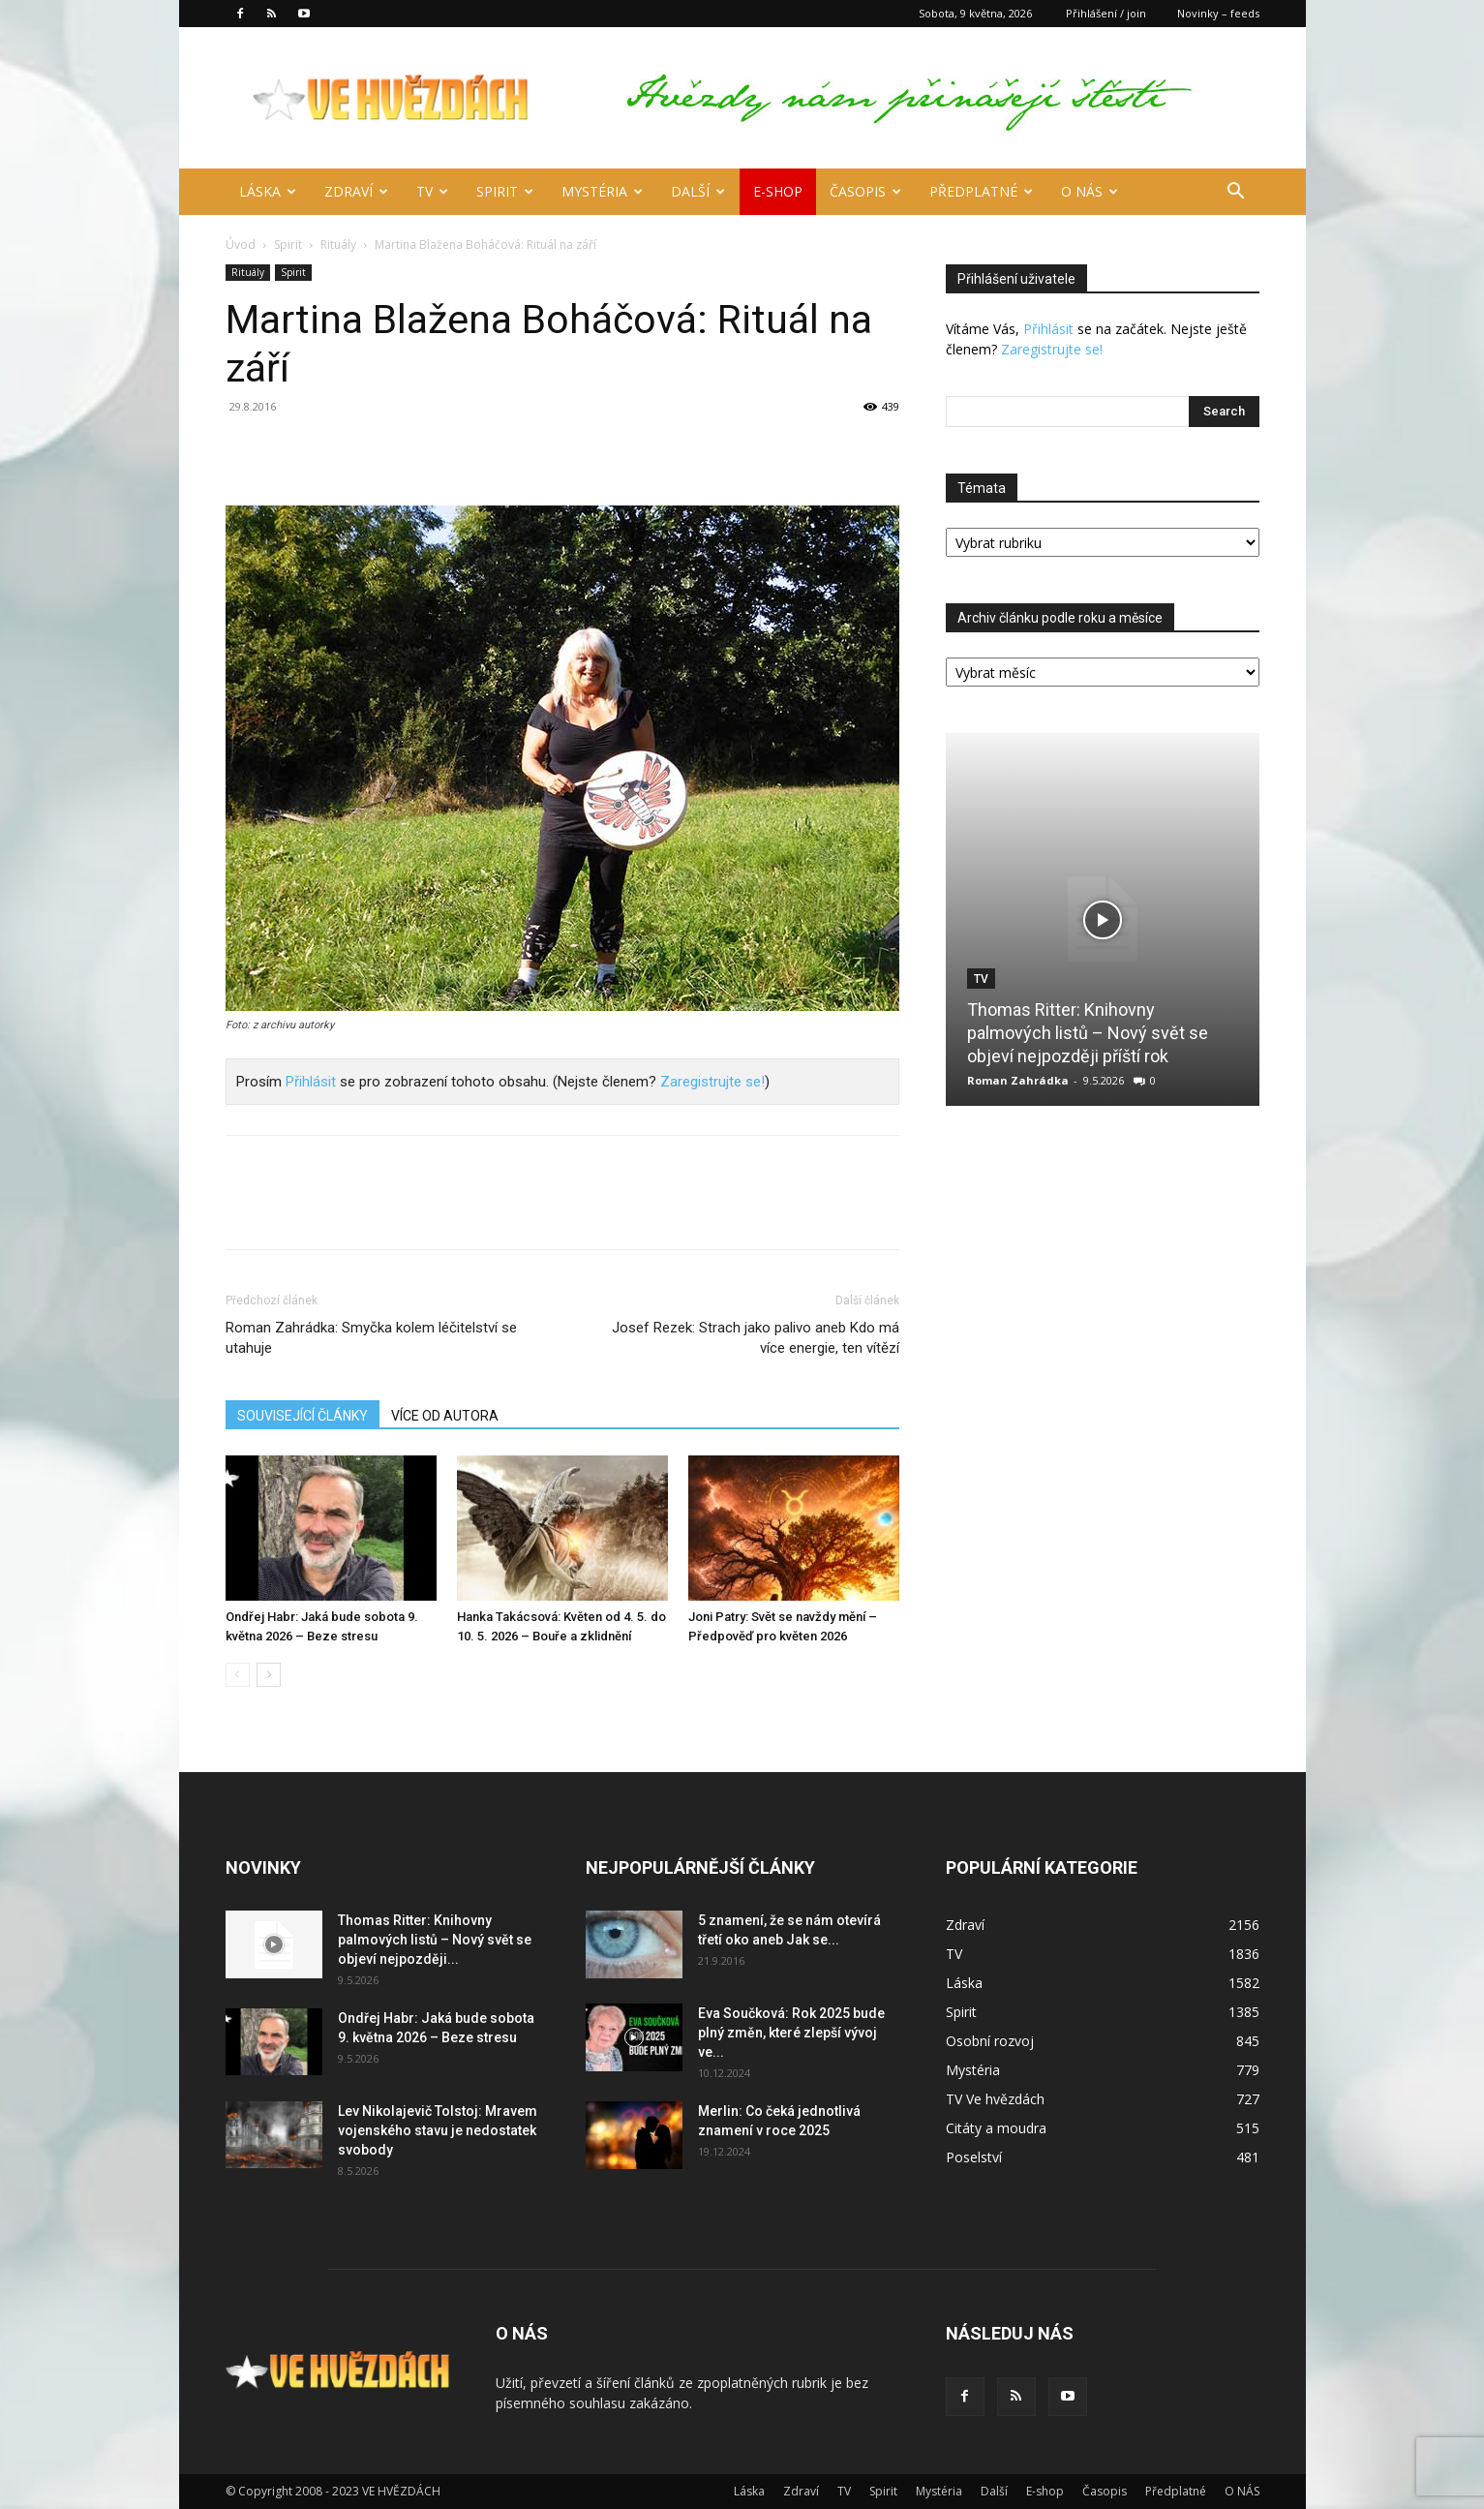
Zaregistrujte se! (712, 1081)
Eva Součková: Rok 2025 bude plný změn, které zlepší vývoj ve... (791, 2032)
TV (432, 191)
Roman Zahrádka (1018, 1080)
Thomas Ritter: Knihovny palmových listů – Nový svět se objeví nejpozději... (434, 1939)
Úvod (241, 244)
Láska (267, 191)
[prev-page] (238, 1675)
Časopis (865, 191)
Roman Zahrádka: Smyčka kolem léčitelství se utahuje (371, 1338)
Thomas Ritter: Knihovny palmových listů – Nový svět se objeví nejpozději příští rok (1087, 1032)
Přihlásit (311, 1081)
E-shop (778, 191)
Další (698, 191)
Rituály (338, 244)
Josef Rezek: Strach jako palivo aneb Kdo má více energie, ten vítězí (755, 1338)
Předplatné (981, 191)
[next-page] (269, 1675)
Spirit (504, 191)
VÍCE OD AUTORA (445, 1415)
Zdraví (356, 191)
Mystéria (602, 191)
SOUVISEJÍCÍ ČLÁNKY (302, 1415)
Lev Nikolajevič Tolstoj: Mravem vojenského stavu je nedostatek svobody (437, 2130)
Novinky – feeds (1218, 13)
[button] (1236, 193)
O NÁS (1089, 191)
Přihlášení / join (1106, 13)
